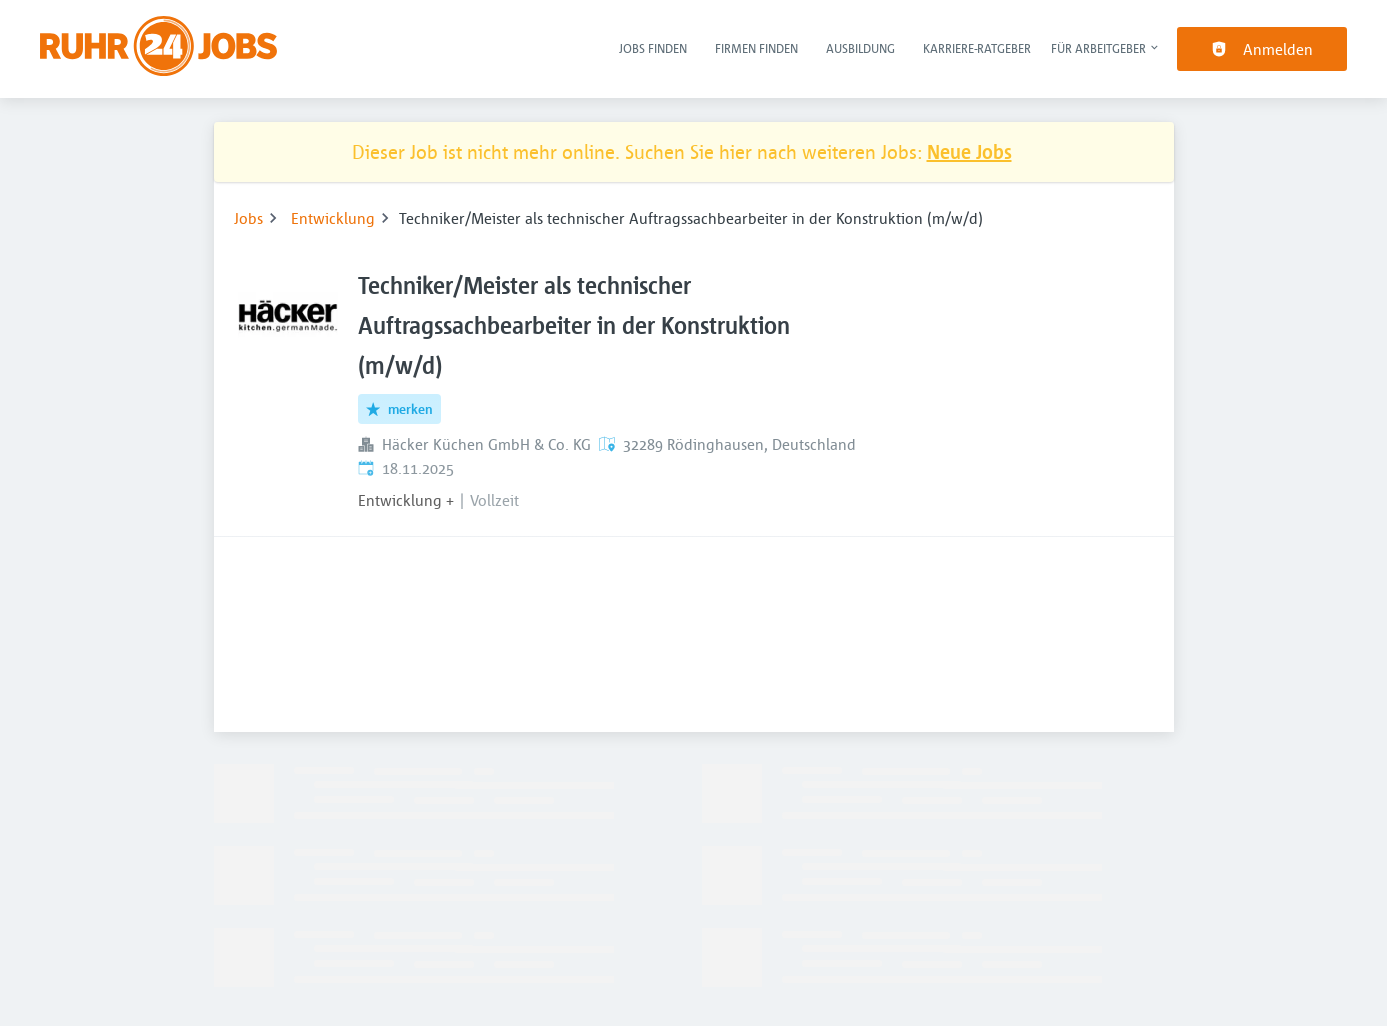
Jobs (248, 218)
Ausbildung (860, 48)
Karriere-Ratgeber (977, 48)
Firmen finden (756, 48)
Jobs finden (653, 48)
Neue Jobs (969, 151)
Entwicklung (333, 218)
